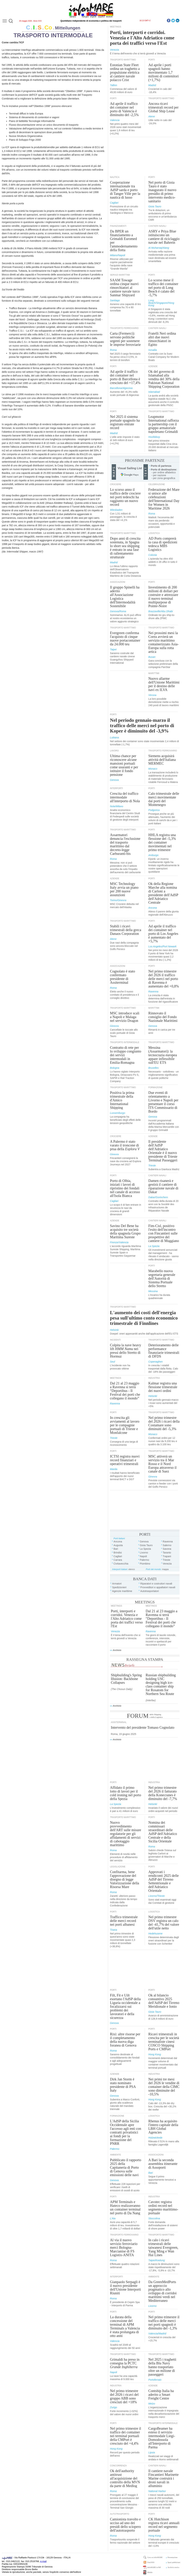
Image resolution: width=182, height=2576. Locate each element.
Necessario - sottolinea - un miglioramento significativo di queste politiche (163, 1074)
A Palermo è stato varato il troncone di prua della (125, 1145)
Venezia (167, 1563)
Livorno (144, 1552)
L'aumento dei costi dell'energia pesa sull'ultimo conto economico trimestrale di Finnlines (144, 1318)
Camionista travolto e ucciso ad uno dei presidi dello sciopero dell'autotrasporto (125, 2524)
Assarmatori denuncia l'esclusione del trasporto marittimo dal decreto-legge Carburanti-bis (125, 844)
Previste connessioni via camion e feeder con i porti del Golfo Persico (163, 1483)
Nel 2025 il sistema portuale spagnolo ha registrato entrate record (125, 422)
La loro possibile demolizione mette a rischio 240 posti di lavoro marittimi (163, 702)
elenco (131, 1569)
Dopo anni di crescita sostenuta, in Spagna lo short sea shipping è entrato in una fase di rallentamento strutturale (125, 547)
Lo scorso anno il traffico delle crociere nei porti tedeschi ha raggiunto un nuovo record (125, 497)
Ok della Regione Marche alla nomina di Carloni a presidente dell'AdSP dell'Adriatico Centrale (163, 893)
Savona (167, 1548)
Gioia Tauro (146, 1545)
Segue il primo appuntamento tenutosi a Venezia (162, 2179)
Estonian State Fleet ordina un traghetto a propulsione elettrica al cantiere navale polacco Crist (125, 72)
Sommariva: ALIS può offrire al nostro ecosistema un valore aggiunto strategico (125, 618)
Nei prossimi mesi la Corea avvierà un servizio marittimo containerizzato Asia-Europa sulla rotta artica (163, 642)
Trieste (166, 1559)
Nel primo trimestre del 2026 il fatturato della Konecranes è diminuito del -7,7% (162, 1793)
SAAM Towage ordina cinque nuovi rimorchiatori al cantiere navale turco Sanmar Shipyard (125, 287)
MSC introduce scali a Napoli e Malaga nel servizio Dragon (124, 1017)
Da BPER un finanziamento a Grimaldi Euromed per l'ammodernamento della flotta (123, 240)
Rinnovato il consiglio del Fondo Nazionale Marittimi (162, 1017)
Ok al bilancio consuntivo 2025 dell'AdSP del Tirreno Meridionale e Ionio (163, 2000)
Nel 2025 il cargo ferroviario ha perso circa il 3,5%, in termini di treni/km (125, 357)
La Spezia (145, 1548)
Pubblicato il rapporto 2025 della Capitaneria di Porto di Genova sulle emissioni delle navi (125, 2167)
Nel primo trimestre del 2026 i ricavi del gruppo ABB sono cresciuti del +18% (124, 2396)
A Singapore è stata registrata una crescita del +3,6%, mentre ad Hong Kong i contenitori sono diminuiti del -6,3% (162, 315)
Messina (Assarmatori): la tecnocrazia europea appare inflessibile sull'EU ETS (162, 1055)
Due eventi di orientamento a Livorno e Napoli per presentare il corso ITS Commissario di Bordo (163, 1102)
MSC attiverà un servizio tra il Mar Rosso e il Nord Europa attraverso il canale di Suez (162, 1463)
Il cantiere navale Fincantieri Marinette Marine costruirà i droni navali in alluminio (163, 2478)
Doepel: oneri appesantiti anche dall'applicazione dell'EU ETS (144, 1333)
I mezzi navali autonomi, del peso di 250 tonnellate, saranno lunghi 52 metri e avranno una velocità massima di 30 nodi (163, 2501)
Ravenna (168, 1541)
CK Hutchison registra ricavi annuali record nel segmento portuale (164, 2524)
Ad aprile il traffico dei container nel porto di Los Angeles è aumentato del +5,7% (163, 933)
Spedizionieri (119, 1587)
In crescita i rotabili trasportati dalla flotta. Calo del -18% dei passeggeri (163, 1368)
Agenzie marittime (122, 1591)
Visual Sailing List (130, 468)
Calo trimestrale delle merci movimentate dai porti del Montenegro (163, 799)
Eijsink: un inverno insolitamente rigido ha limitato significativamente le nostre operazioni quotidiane (163, 865)
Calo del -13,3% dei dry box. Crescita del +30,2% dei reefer (162, 2106)
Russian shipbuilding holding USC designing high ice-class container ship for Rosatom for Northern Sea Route (161, 1684)
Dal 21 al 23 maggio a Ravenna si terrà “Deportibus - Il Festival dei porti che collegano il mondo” (125, 1390)
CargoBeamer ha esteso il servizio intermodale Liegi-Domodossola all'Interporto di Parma (161, 2437)
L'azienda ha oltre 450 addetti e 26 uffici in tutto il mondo (162, 562)
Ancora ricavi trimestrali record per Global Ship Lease (163, 107)
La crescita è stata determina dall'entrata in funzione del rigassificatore (163, 998)
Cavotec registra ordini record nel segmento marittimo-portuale (163, 2207)
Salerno (167, 1545)
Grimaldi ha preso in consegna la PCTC (124, 2363)
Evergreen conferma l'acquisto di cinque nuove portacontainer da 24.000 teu (125, 638)
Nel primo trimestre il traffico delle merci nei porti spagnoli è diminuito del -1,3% (163, 2322)
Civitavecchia (120, 1563)
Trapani (167, 1556)
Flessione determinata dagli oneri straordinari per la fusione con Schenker (163, 1940)
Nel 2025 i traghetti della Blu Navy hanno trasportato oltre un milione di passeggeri (162, 2366)
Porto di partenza (161, 465)
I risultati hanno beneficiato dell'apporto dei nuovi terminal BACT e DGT (125, 1476)
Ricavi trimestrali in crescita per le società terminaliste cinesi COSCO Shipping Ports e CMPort (163, 2041)
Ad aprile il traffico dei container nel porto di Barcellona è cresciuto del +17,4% (125, 377)
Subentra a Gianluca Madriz (163, 1169)
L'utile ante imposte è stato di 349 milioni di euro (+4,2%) (125, 440)
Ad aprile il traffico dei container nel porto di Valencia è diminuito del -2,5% (124, 109)
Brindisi (117, 1552)
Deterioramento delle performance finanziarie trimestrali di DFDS (163, 1350)
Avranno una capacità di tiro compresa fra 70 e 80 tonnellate (125, 307)
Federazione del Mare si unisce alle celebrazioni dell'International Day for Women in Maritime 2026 (164, 499)
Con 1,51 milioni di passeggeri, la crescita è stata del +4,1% (123, 516)
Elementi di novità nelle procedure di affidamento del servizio (124, 1857)
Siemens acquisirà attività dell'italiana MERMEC (162, 759)
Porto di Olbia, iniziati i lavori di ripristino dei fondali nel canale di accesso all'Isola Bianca (125, 1188)
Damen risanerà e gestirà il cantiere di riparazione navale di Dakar (163, 1186)
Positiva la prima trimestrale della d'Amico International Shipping (122, 1100)
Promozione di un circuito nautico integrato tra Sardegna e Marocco (124, 209)
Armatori (117, 1583)
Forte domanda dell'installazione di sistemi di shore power (163, 2225)
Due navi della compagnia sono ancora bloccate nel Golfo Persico (124, 946)
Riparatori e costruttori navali (156, 1583)
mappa (165, 1569)
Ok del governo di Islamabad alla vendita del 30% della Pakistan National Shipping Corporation (163, 379)
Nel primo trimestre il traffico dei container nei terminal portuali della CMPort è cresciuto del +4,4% (125, 2435)
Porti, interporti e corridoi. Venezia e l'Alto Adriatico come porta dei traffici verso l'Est (142, 38)
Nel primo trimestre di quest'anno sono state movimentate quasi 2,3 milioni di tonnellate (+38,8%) (122, 1940)
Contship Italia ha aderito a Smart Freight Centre (161, 2394)
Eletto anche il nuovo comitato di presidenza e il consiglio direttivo (124, 994)
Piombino (145, 1563)
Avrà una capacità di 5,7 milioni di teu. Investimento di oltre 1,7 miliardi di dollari (125, 2225)
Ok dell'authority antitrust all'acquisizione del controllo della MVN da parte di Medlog (125, 2478)
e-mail (43, 2561)
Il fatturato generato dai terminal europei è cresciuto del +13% (163, 2542)
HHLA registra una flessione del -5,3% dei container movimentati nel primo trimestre (162, 842)
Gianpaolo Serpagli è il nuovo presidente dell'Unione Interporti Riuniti (125, 2287)
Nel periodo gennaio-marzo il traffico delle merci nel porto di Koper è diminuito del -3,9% (142, 726)
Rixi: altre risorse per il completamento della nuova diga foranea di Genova (125, 2039)
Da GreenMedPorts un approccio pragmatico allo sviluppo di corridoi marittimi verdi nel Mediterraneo (162, 2291)
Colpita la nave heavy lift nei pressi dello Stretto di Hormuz (125, 1350)
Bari (115, 1548)
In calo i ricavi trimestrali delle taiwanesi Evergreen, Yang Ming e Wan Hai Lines (163, 2247)
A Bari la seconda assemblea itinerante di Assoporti (162, 2163)
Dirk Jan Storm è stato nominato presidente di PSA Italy (123, 2084)
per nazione (159, 475)
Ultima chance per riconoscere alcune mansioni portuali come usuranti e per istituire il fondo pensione (124, 765)
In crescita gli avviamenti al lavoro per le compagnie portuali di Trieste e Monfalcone (124, 1425)
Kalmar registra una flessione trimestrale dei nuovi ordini (162, 1387)
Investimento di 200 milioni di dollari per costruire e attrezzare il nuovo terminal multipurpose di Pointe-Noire (163, 596)
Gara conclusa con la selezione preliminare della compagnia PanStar (163, 664)
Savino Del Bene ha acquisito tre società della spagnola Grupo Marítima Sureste (125, 1231)
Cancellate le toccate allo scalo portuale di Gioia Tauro (124, 1033)
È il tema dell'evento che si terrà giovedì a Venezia (138, 53)
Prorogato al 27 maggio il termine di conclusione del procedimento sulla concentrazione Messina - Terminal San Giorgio (124, 2501)
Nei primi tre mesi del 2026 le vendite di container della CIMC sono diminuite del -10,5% (164, 2086)
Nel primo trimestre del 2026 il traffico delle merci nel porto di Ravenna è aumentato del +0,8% (163, 978)
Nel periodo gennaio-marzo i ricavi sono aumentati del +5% (163, 1403)
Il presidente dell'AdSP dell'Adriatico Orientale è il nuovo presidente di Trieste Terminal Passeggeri (162, 1151)
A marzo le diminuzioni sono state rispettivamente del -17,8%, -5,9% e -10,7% (163, 2267)
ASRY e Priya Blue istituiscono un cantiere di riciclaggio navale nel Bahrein (164, 236)
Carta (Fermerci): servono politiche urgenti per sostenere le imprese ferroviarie (125, 339)
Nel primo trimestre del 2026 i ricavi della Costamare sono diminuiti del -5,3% (164, 1423)
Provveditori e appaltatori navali (157, 1587)
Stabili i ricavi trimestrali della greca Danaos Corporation (125, 930)
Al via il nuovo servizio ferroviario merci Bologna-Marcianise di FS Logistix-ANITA (123, 2247)
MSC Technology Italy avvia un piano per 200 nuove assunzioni (124, 889)
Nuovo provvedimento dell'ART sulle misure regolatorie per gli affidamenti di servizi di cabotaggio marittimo (125, 1833)
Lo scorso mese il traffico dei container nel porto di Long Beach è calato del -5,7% (163, 287)
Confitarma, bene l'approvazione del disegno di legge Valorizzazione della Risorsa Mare (124, 1879)
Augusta (118, 1545)
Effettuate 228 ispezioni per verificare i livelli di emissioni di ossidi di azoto (125, 2187)
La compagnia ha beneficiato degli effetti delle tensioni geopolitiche (125, 1120)
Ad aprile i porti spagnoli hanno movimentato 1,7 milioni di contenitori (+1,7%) (163, 72)
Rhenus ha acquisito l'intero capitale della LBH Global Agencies (163, 2126)
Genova (144, 1541)
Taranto (167, 1552)
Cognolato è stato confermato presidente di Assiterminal (122, 976)
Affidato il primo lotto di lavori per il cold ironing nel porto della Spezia (125, 1793)
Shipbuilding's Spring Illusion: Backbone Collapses (126, 1678)
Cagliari (117, 1556)
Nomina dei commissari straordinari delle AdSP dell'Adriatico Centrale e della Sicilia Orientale (162, 1831)
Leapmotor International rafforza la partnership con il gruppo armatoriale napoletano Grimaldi (163, 424)
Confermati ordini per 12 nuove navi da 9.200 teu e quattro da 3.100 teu (162, 1441)
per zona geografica (164, 478)
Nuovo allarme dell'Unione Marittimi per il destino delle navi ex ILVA (164, 684)
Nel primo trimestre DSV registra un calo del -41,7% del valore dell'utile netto (163, 1922)
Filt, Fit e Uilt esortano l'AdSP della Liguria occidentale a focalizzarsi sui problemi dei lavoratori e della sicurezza (125, 2006)
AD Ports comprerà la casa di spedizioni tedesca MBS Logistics (162, 544)
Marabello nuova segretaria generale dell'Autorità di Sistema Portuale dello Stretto (161, 1278)
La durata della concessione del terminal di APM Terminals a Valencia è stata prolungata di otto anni (125, 2326)
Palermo (144, 1559)
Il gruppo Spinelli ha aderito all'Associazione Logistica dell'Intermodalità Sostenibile (124, 596)
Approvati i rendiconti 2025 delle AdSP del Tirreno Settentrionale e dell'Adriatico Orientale (163, 1881)
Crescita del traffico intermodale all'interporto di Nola (125, 797)
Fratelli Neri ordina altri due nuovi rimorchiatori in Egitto (162, 339)
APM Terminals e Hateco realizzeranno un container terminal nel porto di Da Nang (125, 2207)
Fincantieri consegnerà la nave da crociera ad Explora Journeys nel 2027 (125, 1161)
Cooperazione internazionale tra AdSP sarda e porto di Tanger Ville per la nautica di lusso (125, 189)
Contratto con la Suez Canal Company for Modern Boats (163, 357)
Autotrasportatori (149, 1591)
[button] (178, 20)
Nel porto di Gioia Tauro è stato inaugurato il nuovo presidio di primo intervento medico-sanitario (162, 191)
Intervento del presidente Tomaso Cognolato (142, 1727)
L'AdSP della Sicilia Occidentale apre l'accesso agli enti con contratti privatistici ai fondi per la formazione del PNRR (125, 2132)
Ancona (117, 1541)
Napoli (143, 1556)
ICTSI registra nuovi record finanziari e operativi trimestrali (125, 1460)
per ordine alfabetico (164, 472)
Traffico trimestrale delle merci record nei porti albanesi (124, 1920)
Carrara (117, 1559)
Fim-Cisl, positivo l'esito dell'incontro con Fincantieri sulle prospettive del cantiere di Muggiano (163, 1233)
